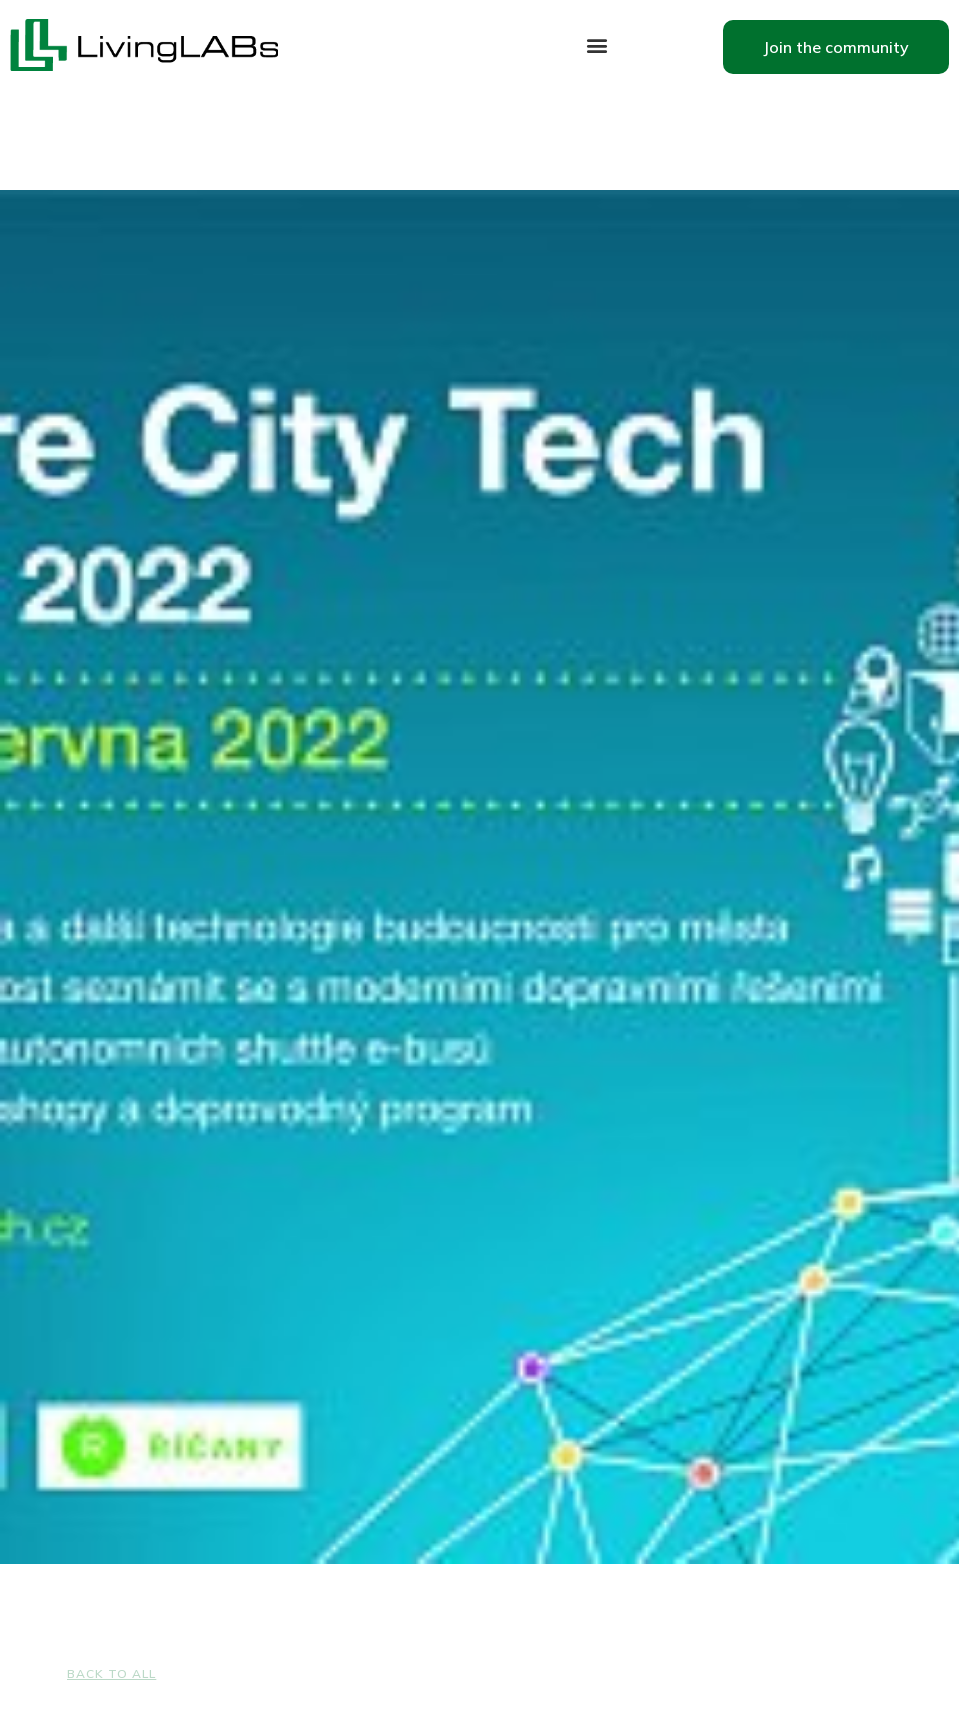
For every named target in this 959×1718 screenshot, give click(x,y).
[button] (596, 45)
